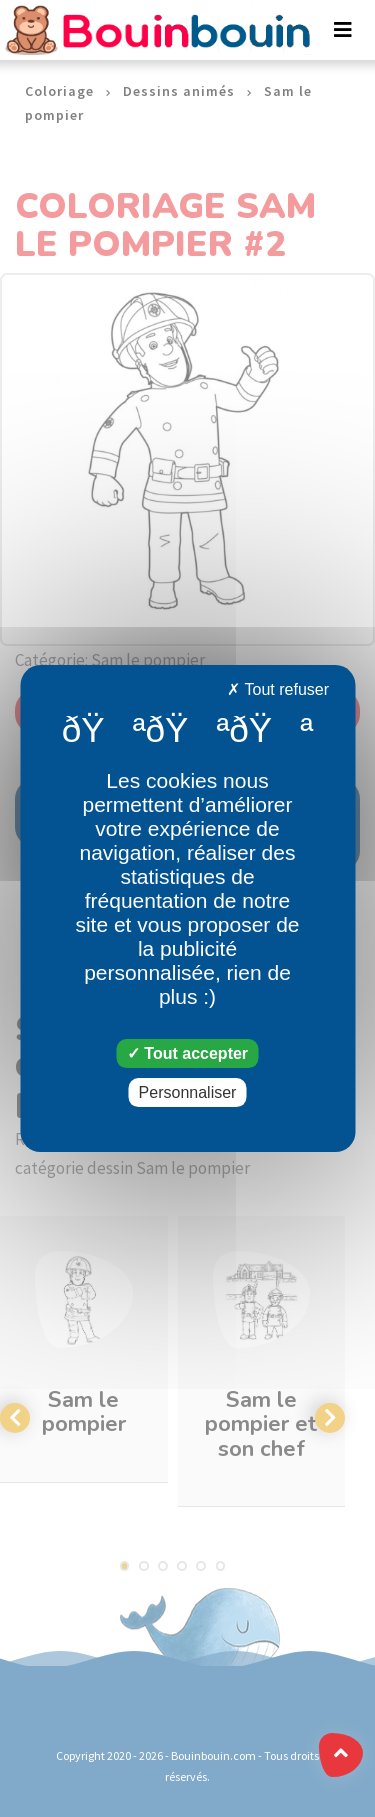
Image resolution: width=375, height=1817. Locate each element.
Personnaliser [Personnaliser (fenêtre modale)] (188, 1092)
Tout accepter (187, 1053)
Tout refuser (278, 689)
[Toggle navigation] (343, 30)
